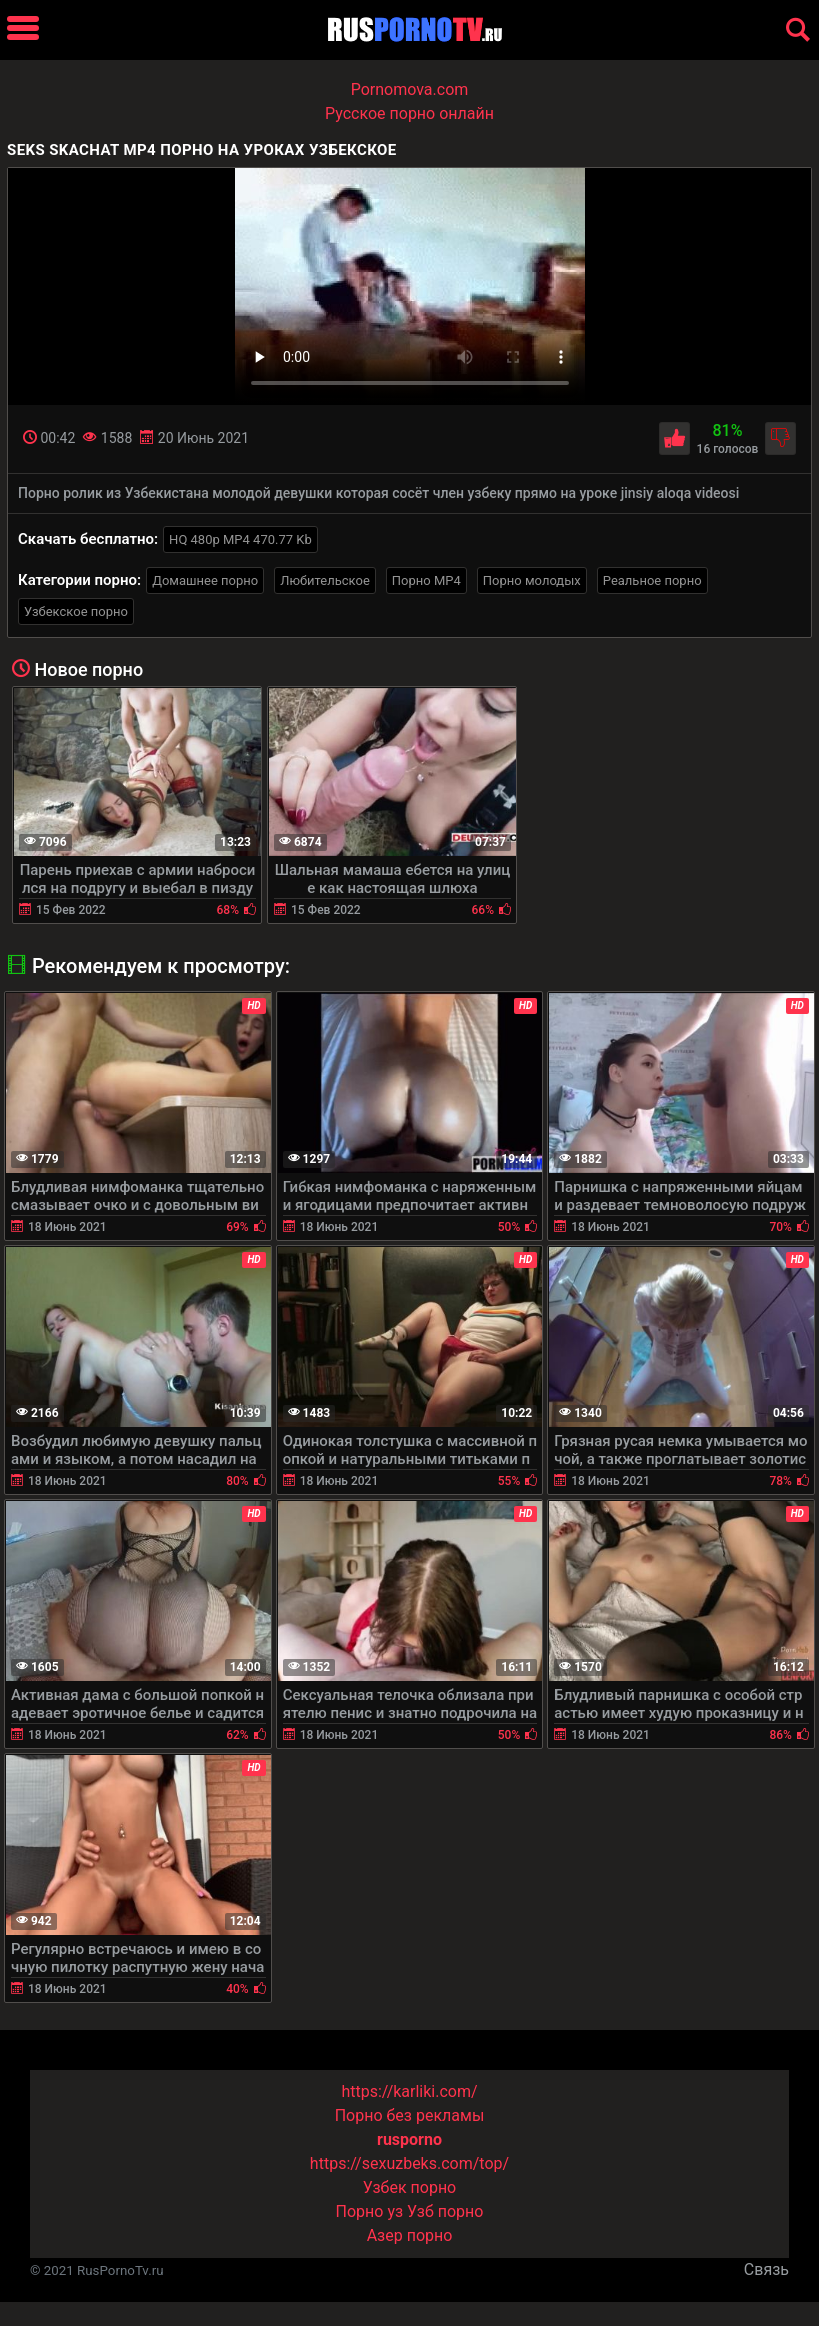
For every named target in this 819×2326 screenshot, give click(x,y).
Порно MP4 (426, 580)
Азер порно (410, 2235)
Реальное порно (652, 580)
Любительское (325, 580)
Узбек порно (410, 2187)
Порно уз (370, 2211)
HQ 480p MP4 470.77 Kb (240, 539)
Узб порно (445, 2211)
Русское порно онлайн (409, 113)
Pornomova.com (410, 89)
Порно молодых (532, 580)
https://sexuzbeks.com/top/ (409, 2163)
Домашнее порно (205, 580)
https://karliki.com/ (409, 2091)
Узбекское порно (76, 611)
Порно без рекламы (410, 2115)
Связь (766, 2269)
